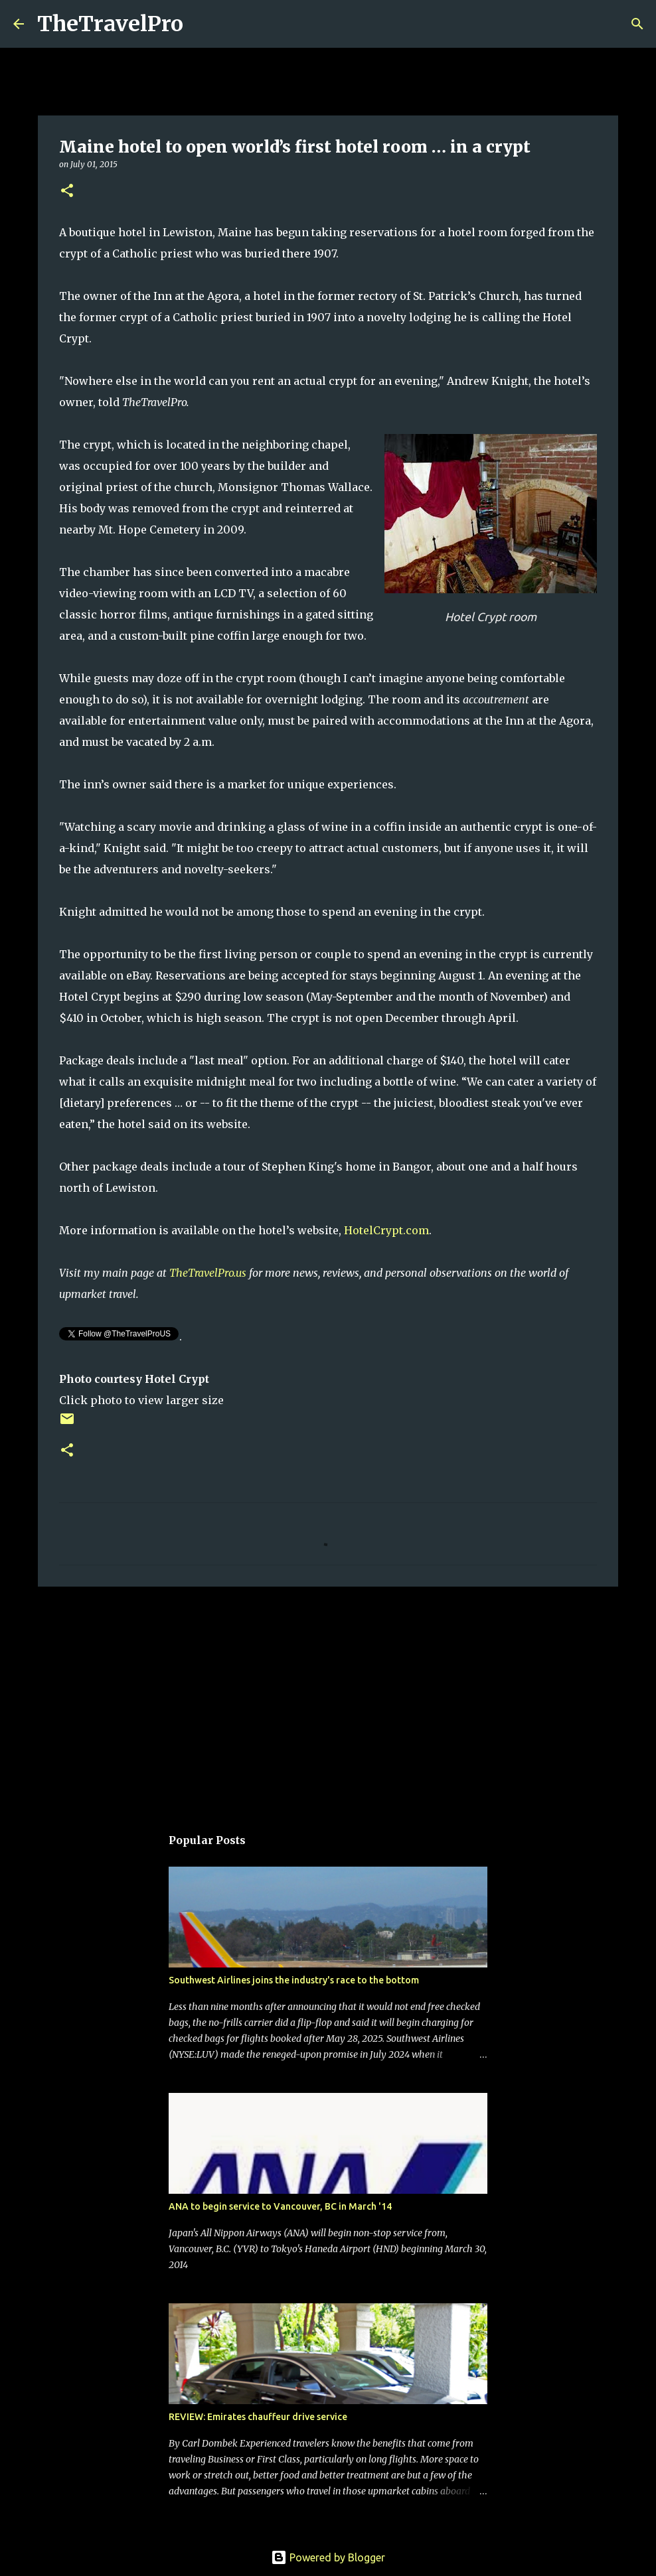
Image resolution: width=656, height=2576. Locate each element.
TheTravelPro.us (207, 1272)
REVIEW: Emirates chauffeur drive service (258, 2416)
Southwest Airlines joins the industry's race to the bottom (294, 1980)
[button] (67, 191)
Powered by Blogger (328, 2557)
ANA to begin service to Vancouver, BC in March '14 (280, 2206)
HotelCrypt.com (386, 1230)
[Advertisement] (328, 1699)
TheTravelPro (110, 24)
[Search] (202, 24)
